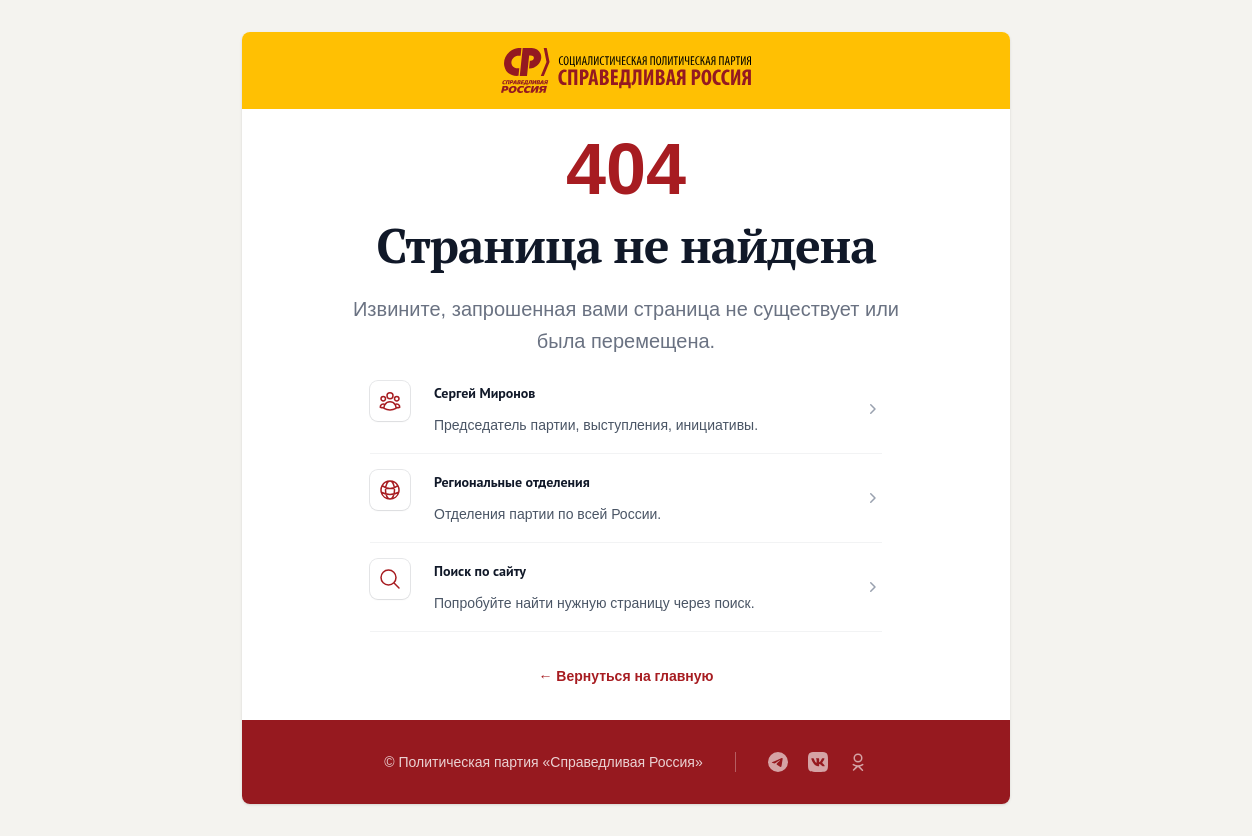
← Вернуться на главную (625, 676)
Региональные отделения (512, 482)
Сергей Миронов (484, 393)
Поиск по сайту (480, 571)
